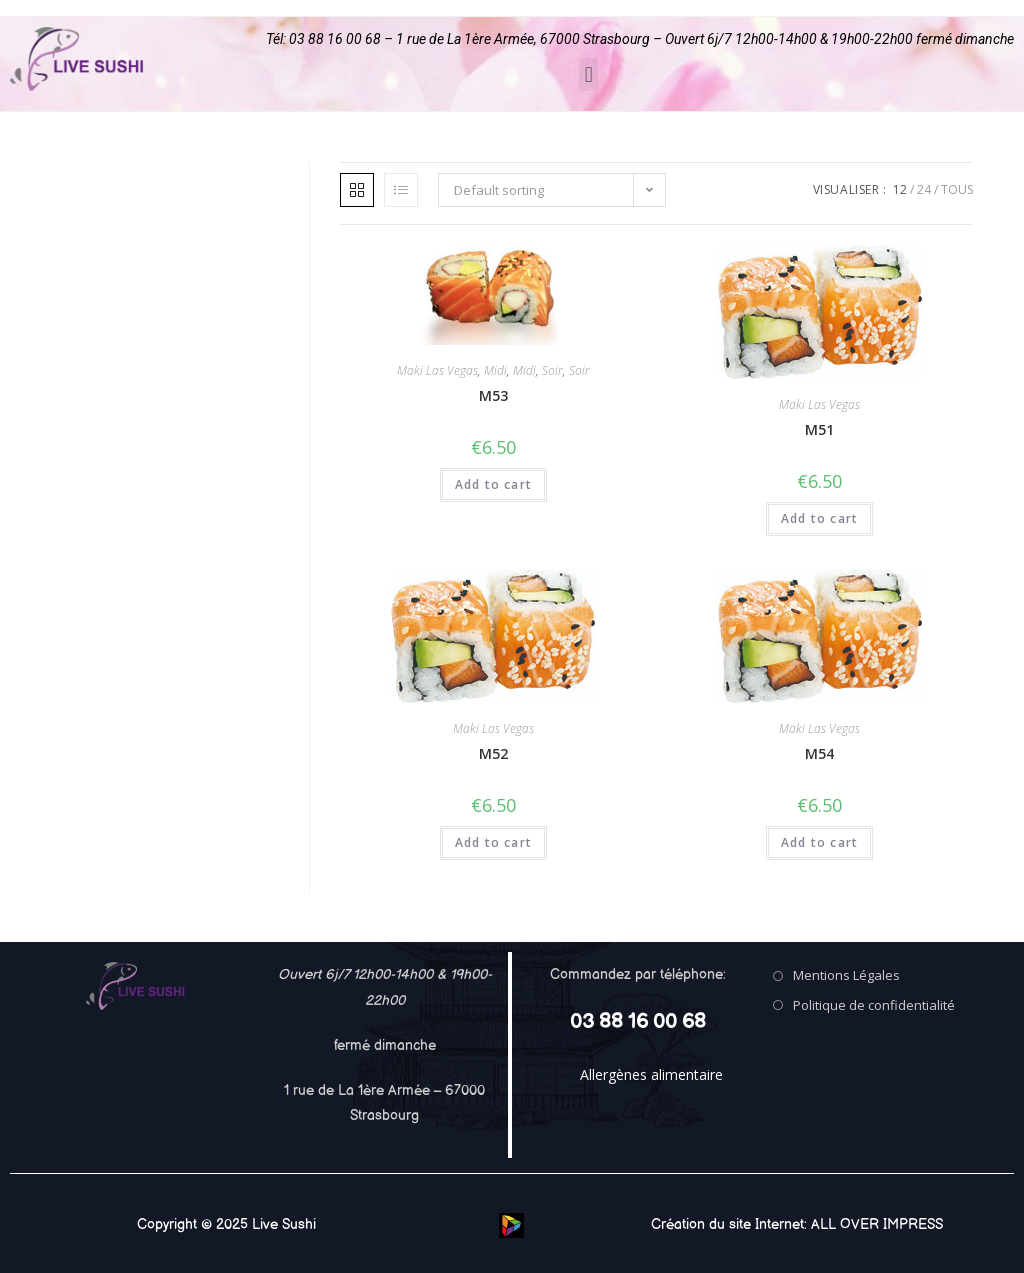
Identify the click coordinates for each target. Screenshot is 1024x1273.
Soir (552, 370)
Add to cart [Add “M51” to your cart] (819, 518)
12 (900, 189)
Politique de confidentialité (874, 1005)
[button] (588, 74)
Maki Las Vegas (437, 370)
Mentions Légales (846, 975)
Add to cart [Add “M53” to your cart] (493, 484)
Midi (495, 370)
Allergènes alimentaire (651, 1074)
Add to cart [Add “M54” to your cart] (819, 842)
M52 (493, 753)
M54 (819, 753)
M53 (493, 395)
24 (924, 189)
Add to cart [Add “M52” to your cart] (493, 842)
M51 (819, 429)
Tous (957, 189)
